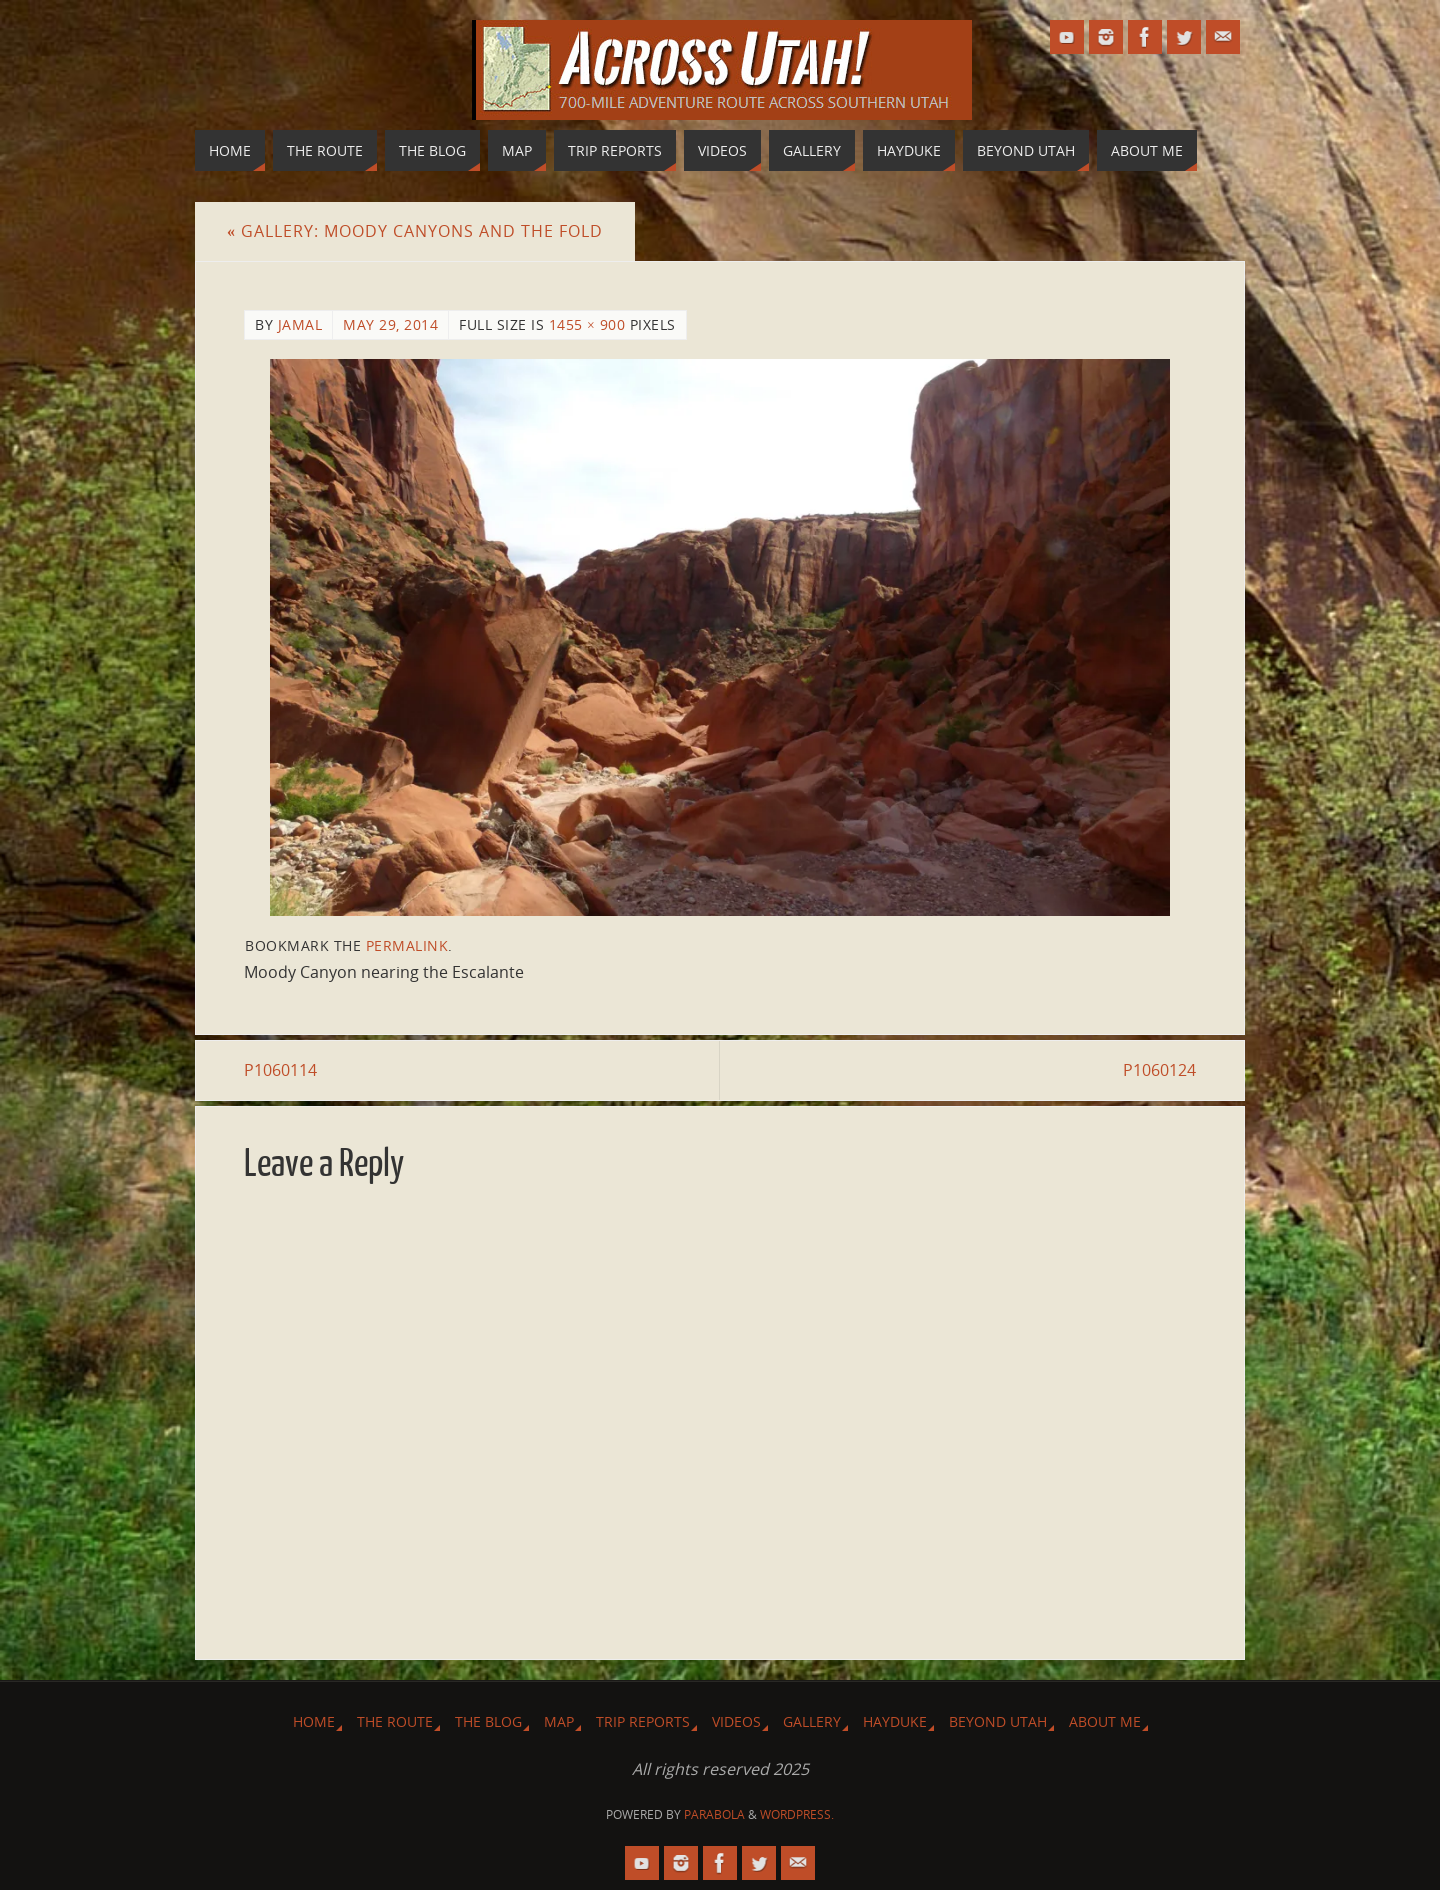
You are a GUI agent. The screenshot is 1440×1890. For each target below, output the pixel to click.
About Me (1105, 1721)
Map (559, 1721)
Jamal (300, 324)
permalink (407, 945)
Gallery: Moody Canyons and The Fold (415, 231)
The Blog (488, 1721)
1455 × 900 (587, 324)
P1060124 (1159, 1070)
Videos (736, 1721)
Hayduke (895, 1721)
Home (314, 1721)
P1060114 (280, 1070)
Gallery (812, 1721)
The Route (395, 1721)
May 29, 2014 (390, 324)
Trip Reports (643, 1721)
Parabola (714, 1814)
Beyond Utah (998, 1721)
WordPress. (797, 1814)
